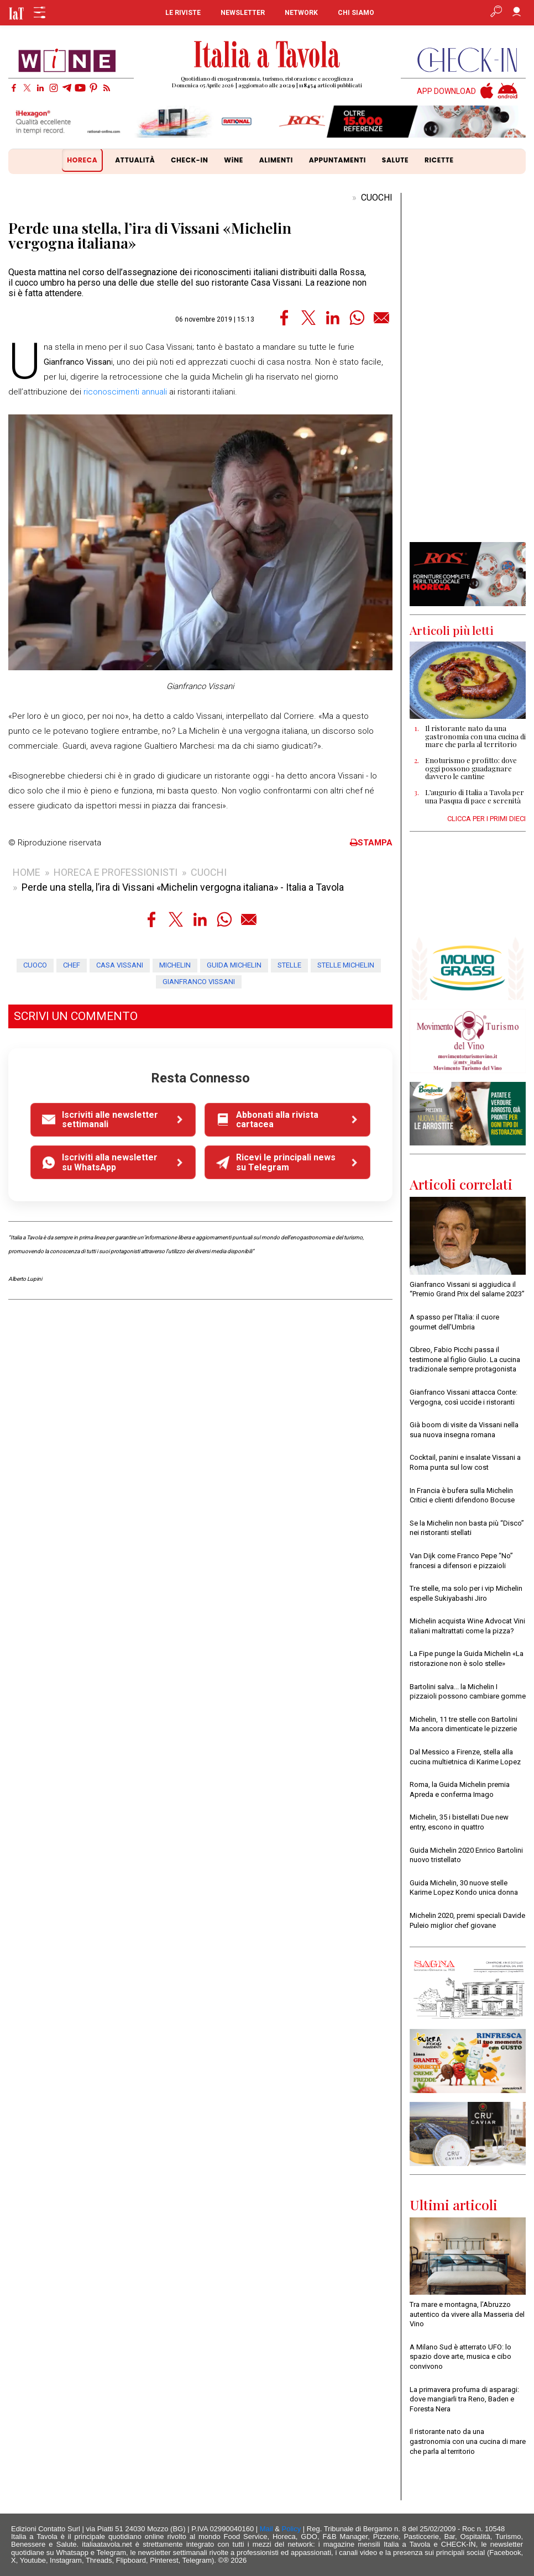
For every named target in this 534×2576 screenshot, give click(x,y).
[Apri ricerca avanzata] (496, 12)
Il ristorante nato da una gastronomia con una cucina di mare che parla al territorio (468, 2441)
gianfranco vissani (199, 981)
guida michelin (234, 965)
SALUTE (395, 160)
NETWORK (301, 13)
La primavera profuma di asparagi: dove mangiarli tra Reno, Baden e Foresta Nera (464, 2399)
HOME (26, 872)
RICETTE (439, 160)
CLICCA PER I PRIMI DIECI (486, 818)
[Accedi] (516, 12)
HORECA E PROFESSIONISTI (115, 872)
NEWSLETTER (243, 13)
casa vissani (119, 965)
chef (71, 965)
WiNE (233, 160)
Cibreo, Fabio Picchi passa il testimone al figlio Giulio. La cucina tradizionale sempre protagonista (465, 1359)
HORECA (82, 160)
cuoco (35, 965)
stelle (289, 965)
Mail (266, 2529)
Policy (291, 2529)
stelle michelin (345, 965)
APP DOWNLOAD (446, 91)
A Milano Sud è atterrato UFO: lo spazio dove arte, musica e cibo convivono (460, 2356)
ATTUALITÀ (135, 160)
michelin (175, 965)
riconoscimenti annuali (125, 392)
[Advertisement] (468, 367)
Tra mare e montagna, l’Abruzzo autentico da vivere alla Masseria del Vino (467, 2314)
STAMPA (371, 843)
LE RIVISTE (183, 13)
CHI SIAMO (356, 13)
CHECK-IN (189, 160)
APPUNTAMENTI (337, 160)
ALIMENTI (276, 160)
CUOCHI (376, 197)
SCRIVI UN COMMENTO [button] (76, 1016)
